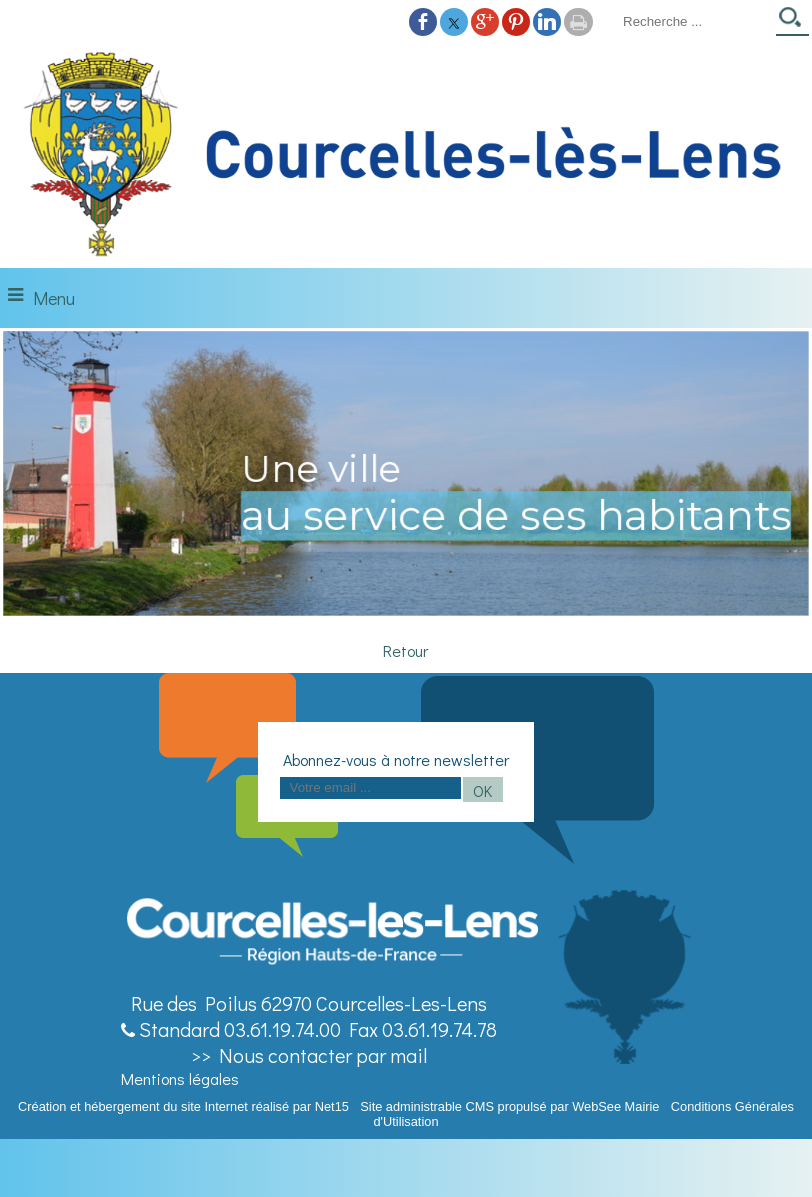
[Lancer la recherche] (792, 23)
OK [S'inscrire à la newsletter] (482, 790)
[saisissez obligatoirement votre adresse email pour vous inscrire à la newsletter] (370, 788)
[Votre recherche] (693, 21)
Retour (405, 650)
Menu (54, 298)
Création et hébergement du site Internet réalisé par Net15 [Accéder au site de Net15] (183, 1106)
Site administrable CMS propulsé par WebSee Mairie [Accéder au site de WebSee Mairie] (509, 1106)
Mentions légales (180, 1078)
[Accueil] (406, 155)
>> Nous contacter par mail (309, 1055)
